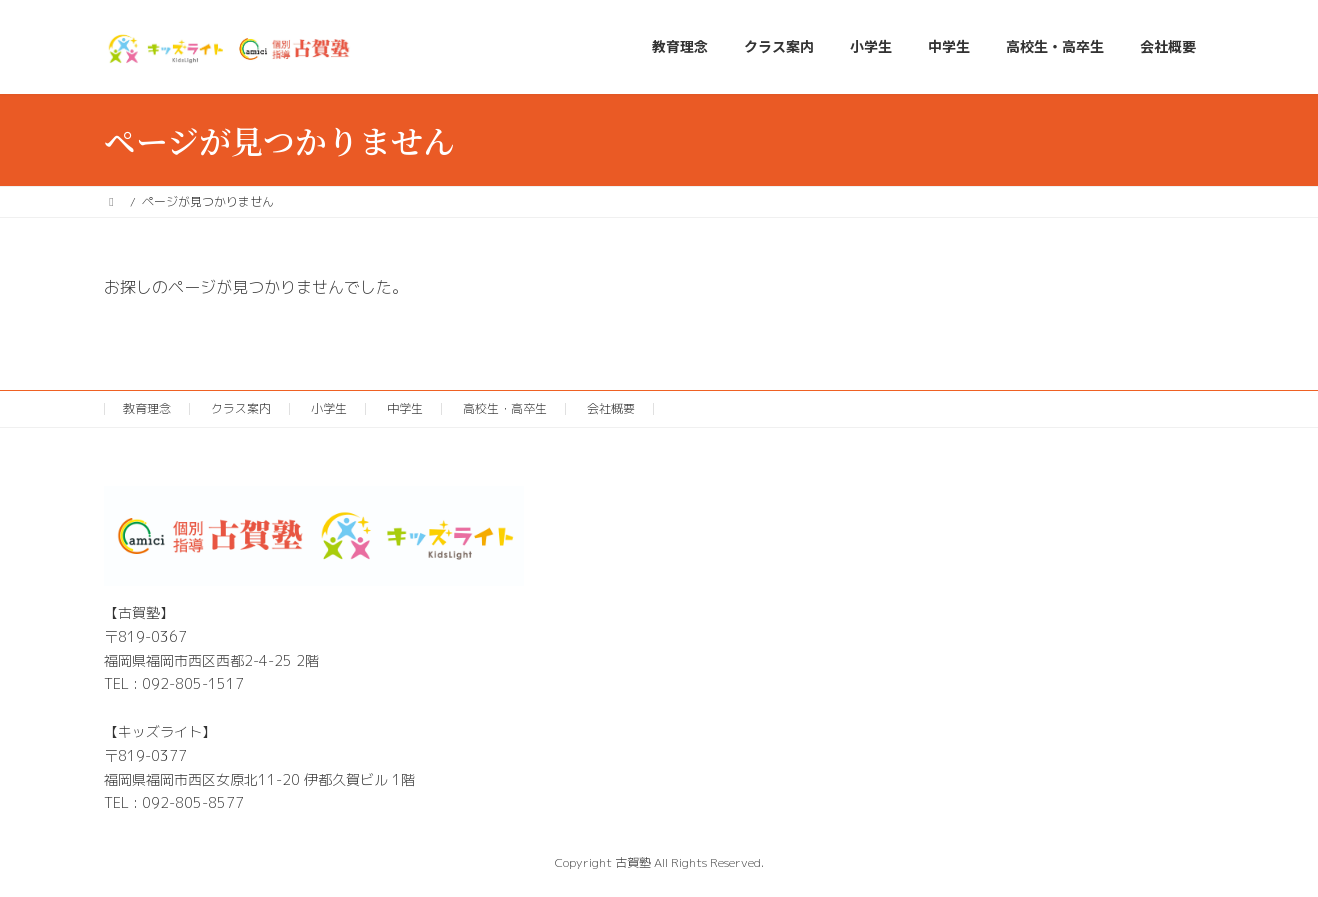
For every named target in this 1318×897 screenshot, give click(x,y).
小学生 (329, 408)
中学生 (405, 408)
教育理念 (147, 408)
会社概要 (611, 408)
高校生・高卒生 (505, 408)
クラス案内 (241, 408)
